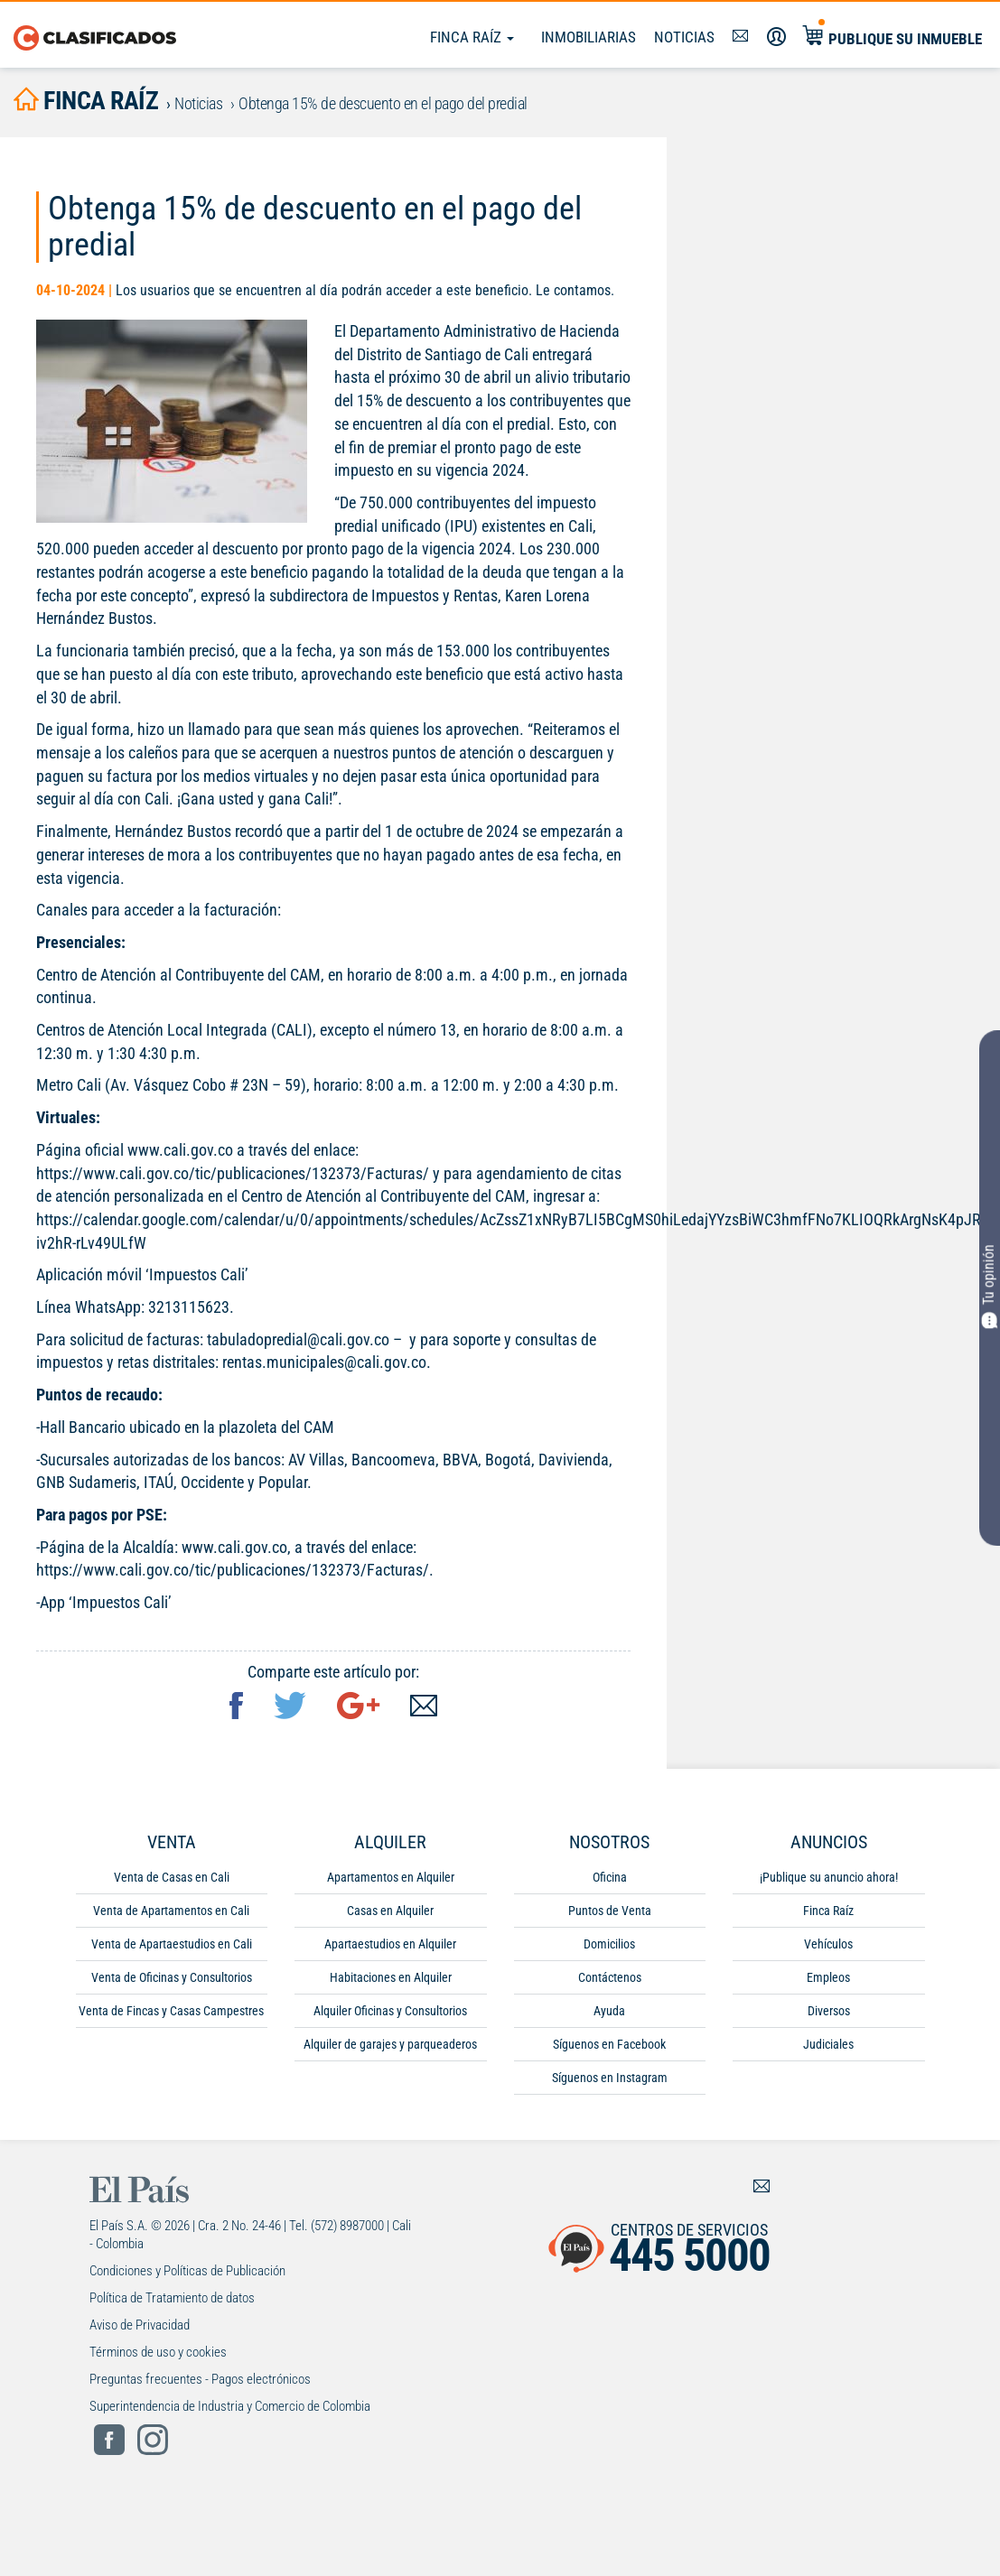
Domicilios (609, 1944)
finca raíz (86, 101)
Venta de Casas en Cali (171, 1877)
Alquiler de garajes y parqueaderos (390, 2044)
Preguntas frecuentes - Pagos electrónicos (200, 2379)
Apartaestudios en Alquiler (390, 1944)
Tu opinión (989, 1286)
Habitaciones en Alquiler (391, 1977)
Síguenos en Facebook (609, 2044)
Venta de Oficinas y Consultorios (171, 1977)
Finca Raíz (472, 37)
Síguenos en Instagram (610, 2077)
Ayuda (609, 2011)
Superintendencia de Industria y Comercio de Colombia (229, 2406)
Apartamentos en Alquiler (390, 1877)
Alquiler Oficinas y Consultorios (390, 2011)
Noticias (684, 37)
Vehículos (828, 1944)
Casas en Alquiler (390, 1910)
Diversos (829, 2011)
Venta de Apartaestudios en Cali (171, 1944)
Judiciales (828, 2044)
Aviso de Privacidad (139, 2325)
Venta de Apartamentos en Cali (171, 1910)
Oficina (610, 1877)
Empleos (828, 1977)
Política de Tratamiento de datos (172, 2298)
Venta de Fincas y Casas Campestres (171, 2011)
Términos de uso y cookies (158, 2352)
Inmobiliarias (588, 37)
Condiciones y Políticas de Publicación (187, 2271)
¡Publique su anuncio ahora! (829, 1877)
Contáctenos (609, 1977)
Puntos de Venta (609, 1910)
